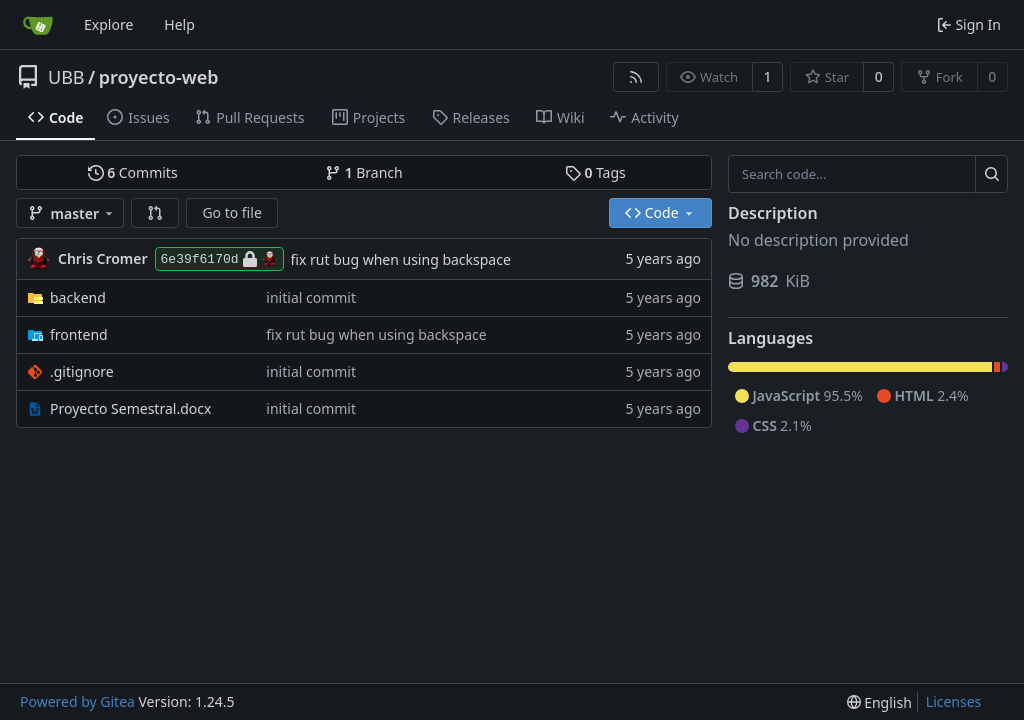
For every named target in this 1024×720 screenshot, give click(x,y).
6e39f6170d (219, 259)
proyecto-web (159, 77)
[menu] (879, 702)
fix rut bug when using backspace (401, 259)
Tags (595, 172)
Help (179, 24)
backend (78, 297)
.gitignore (82, 371)
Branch (364, 172)
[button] (155, 213)
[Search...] (991, 174)
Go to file (231, 212)
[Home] (38, 25)
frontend (79, 334)
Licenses (954, 701)
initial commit (311, 297)
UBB (66, 77)
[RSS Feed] (636, 77)
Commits (133, 172)
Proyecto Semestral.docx (130, 408)
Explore (108, 24)
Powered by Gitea (77, 701)
